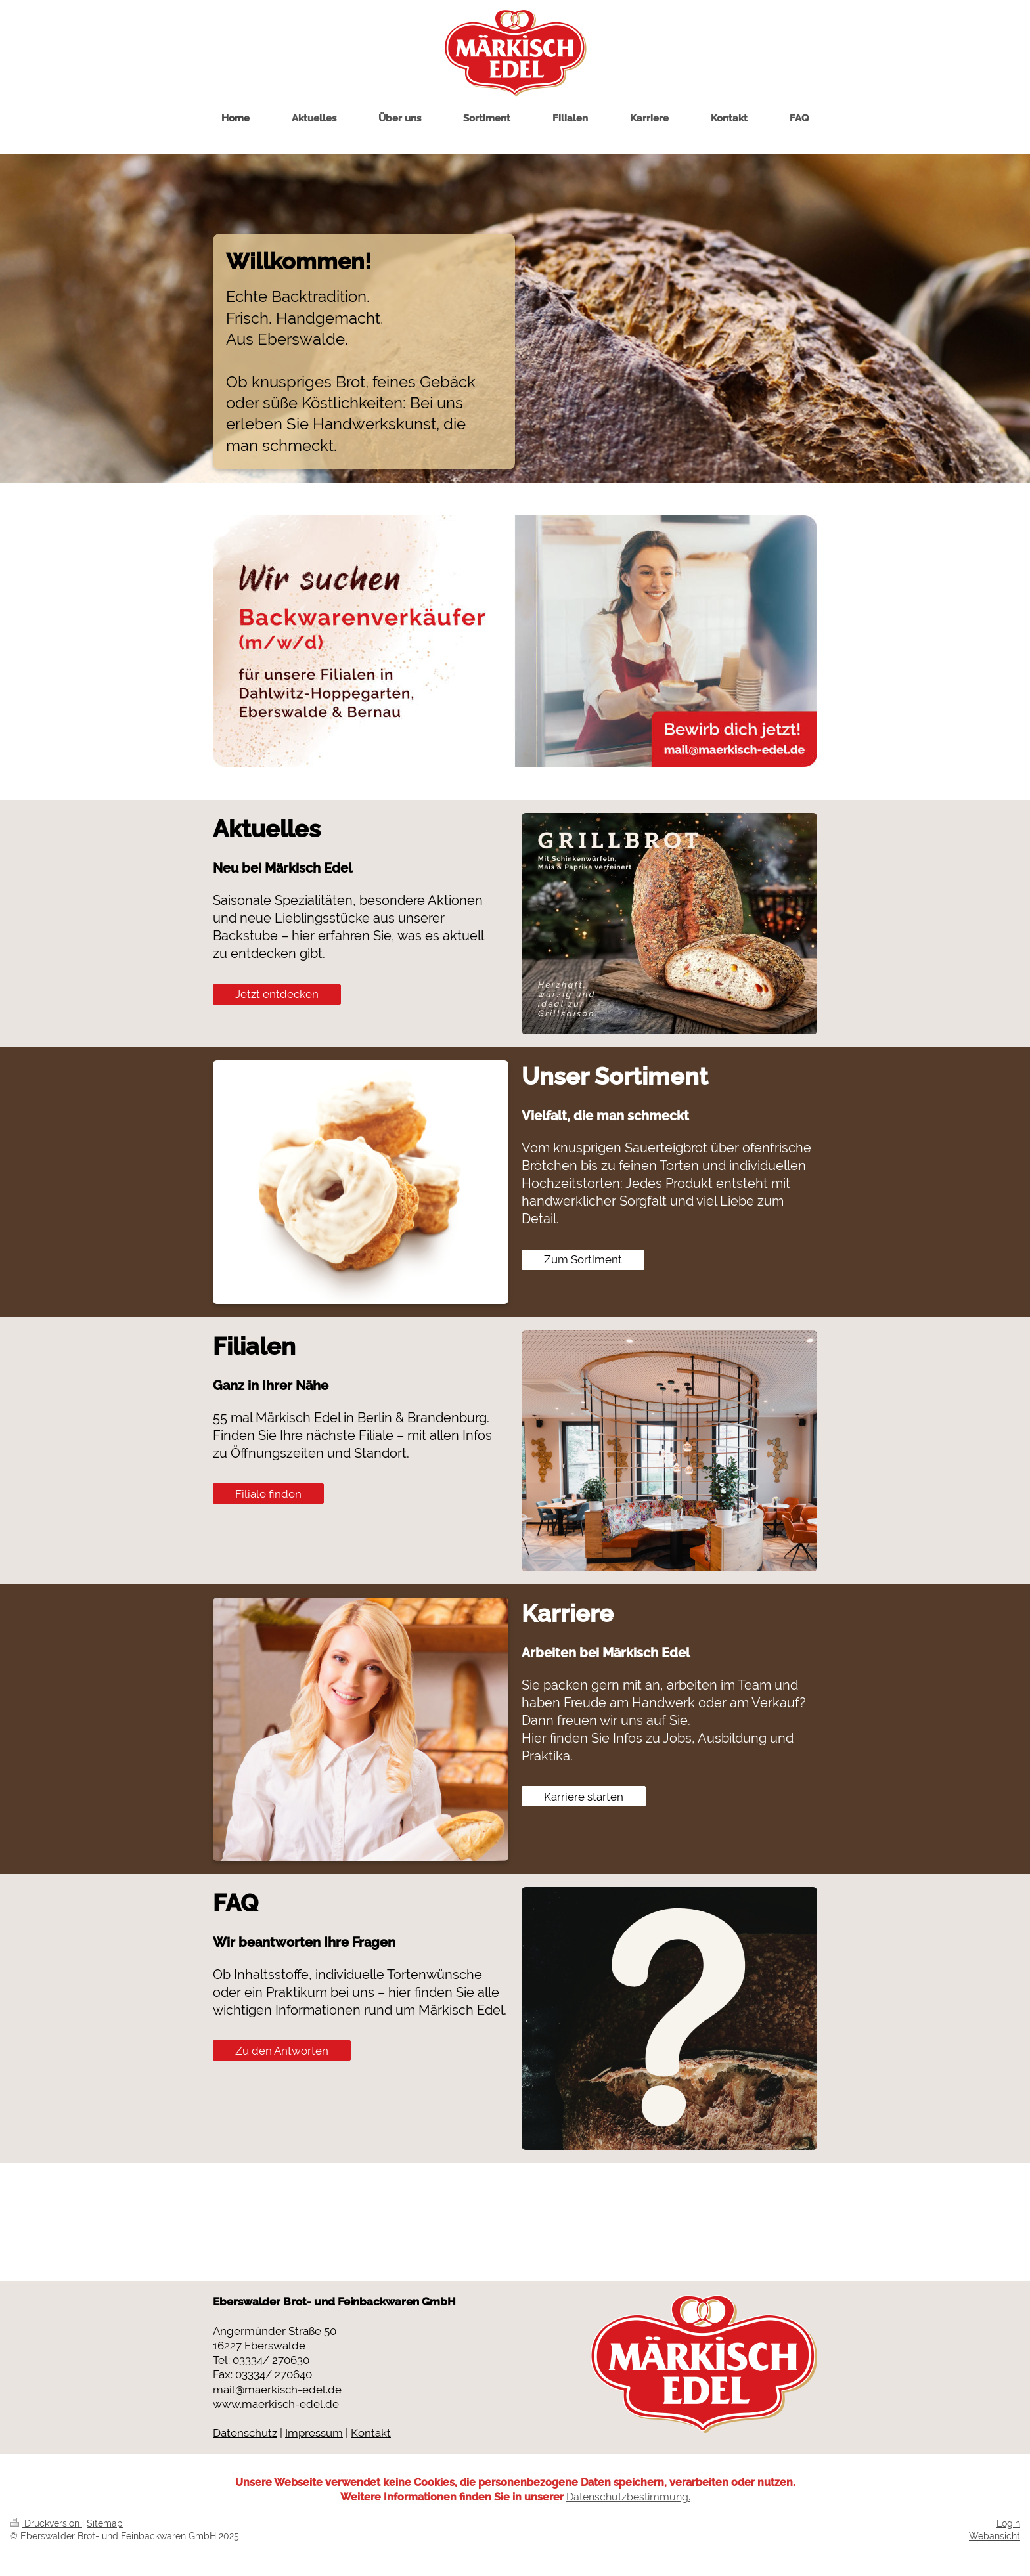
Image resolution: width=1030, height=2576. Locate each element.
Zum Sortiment (583, 1259)
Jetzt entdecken (277, 994)
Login (1008, 2523)
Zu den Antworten (281, 2050)
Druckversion (46, 2523)
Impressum (314, 2432)
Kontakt (371, 2432)
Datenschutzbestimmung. (628, 2497)
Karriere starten (583, 1796)
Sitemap (105, 2523)
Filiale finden (268, 1493)
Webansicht (994, 2536)
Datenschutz (245, 2432)
